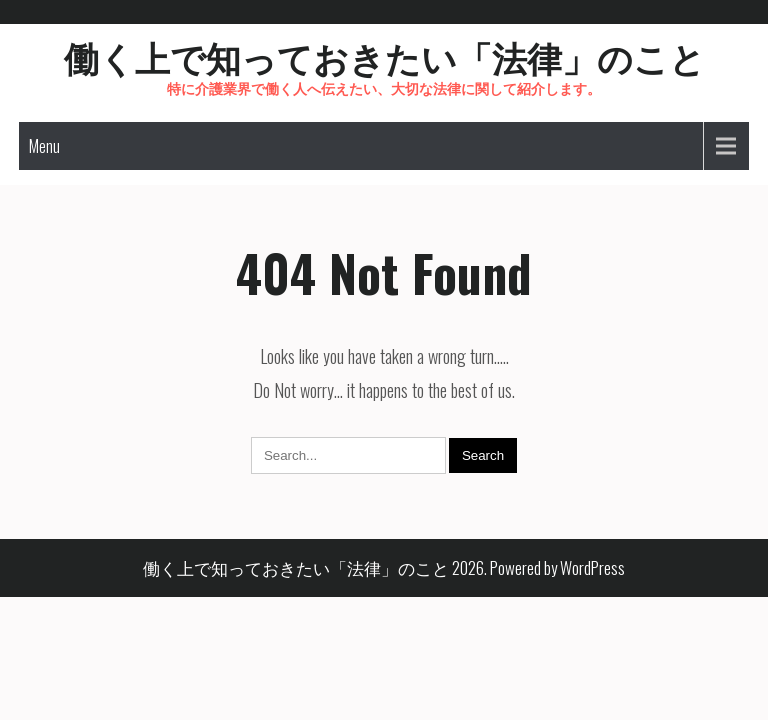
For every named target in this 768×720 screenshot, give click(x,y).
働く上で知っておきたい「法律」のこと (384, 56)
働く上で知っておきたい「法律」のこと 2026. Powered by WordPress (384, 567)
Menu (44, 146)
